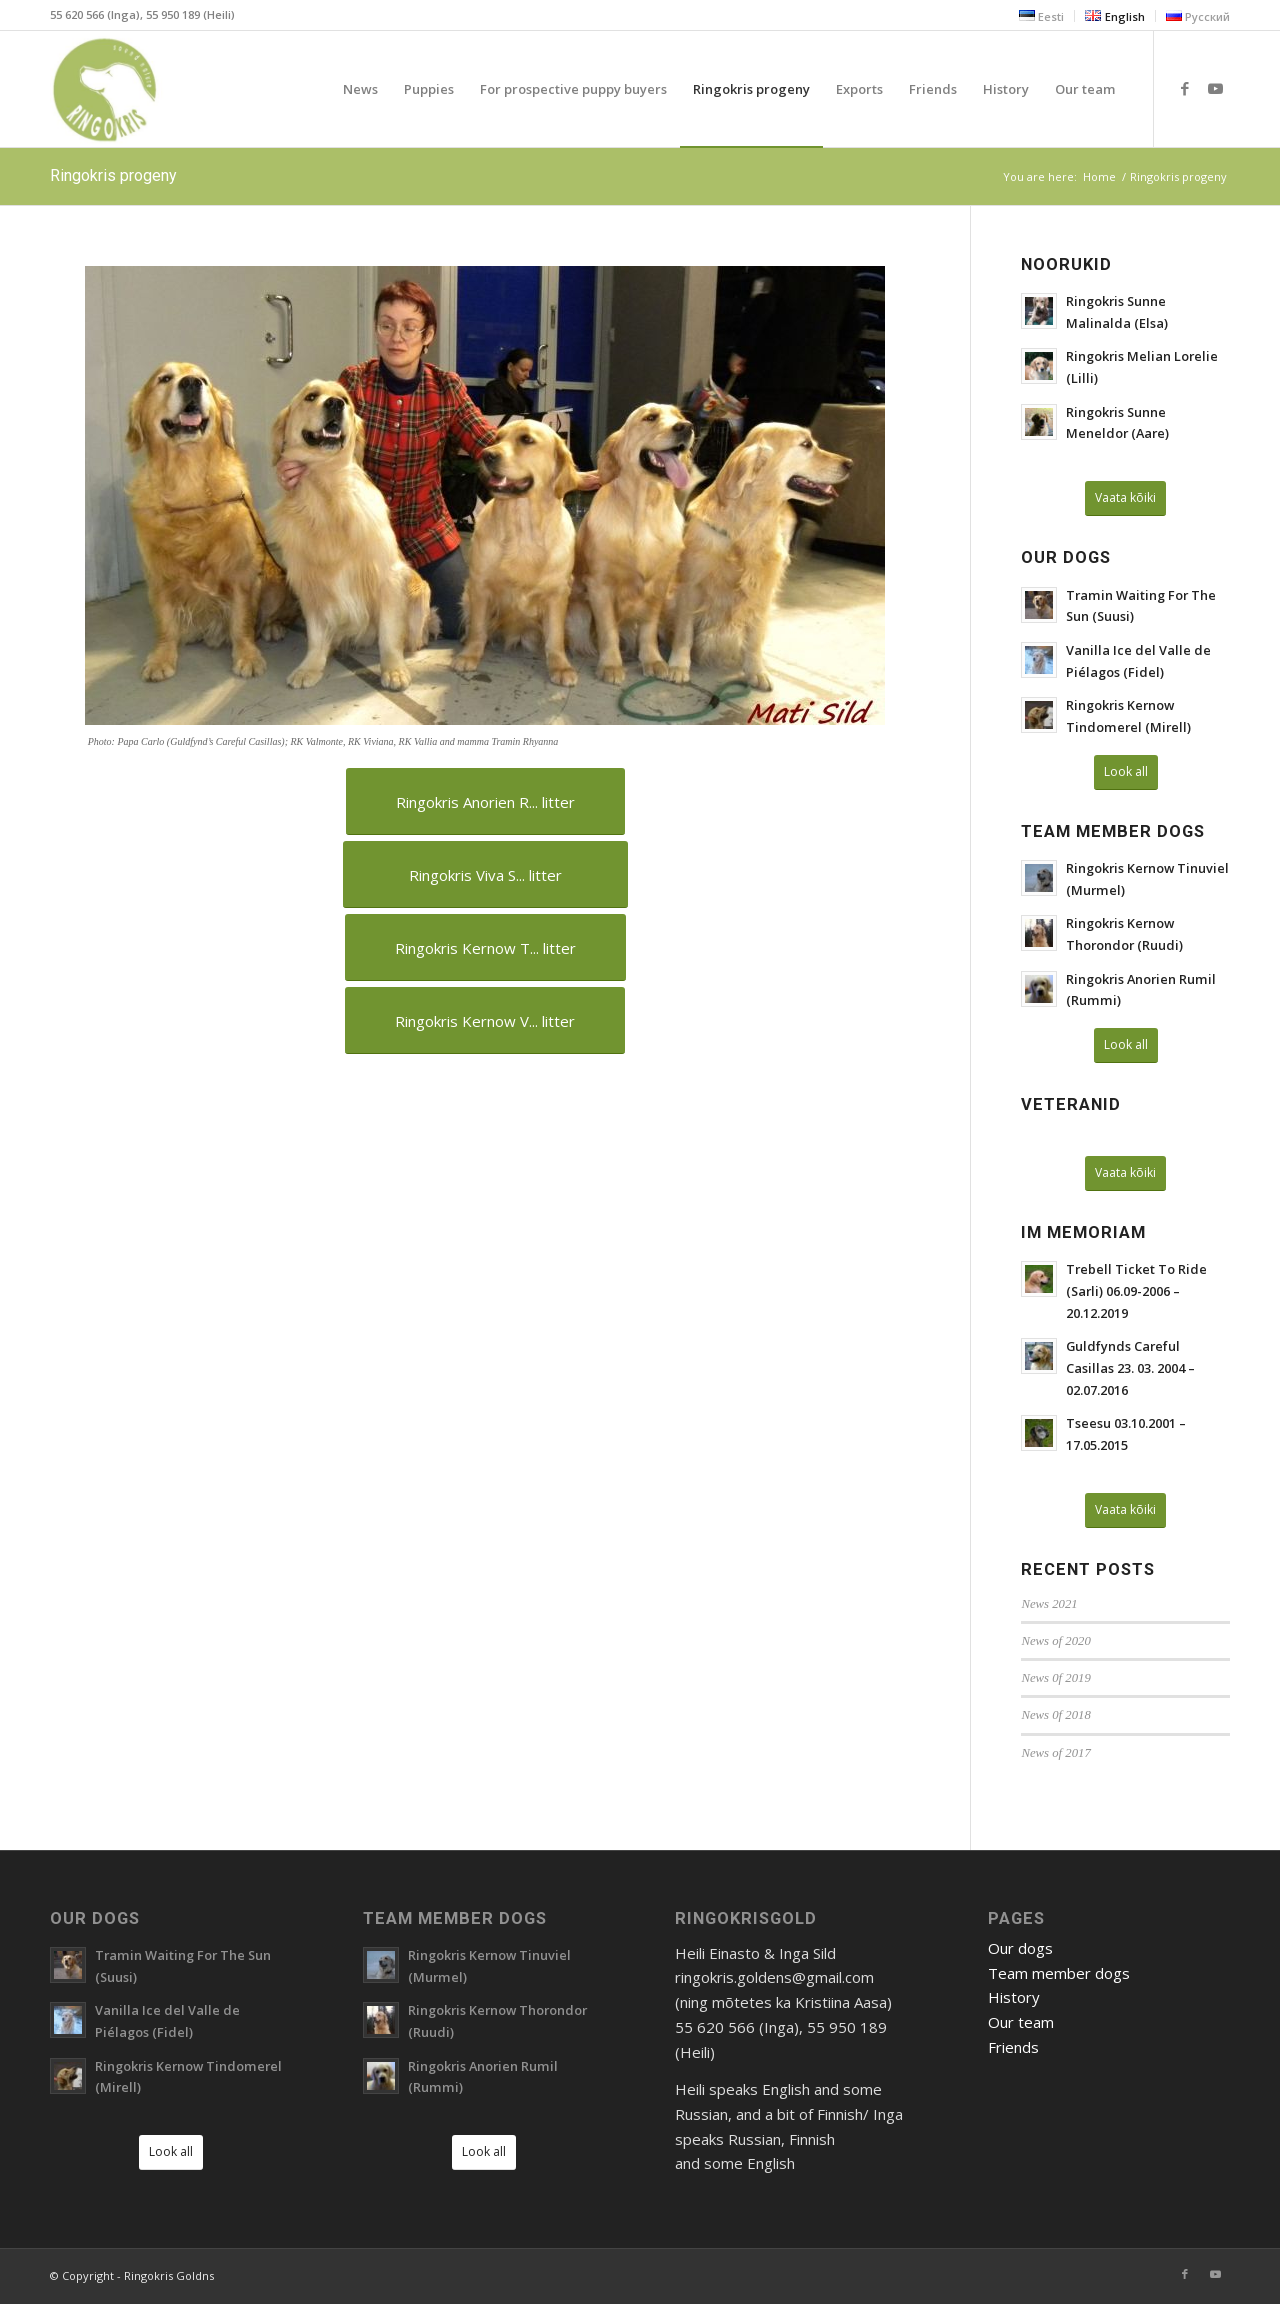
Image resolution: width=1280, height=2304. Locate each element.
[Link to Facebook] (1185, 88)
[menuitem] (1042, 16)
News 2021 (1049, 1604)
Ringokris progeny (113, 175)
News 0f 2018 (1055, 1715)
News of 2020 (1055, 1641)
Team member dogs (1059, 1973)
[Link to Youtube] (1215, 88)
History (1014, 1997)
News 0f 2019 (1055, 1678)
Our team (1021, 2022)
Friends (1013, 2047)
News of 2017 (1055, 1753)
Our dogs (1020, 1948)
